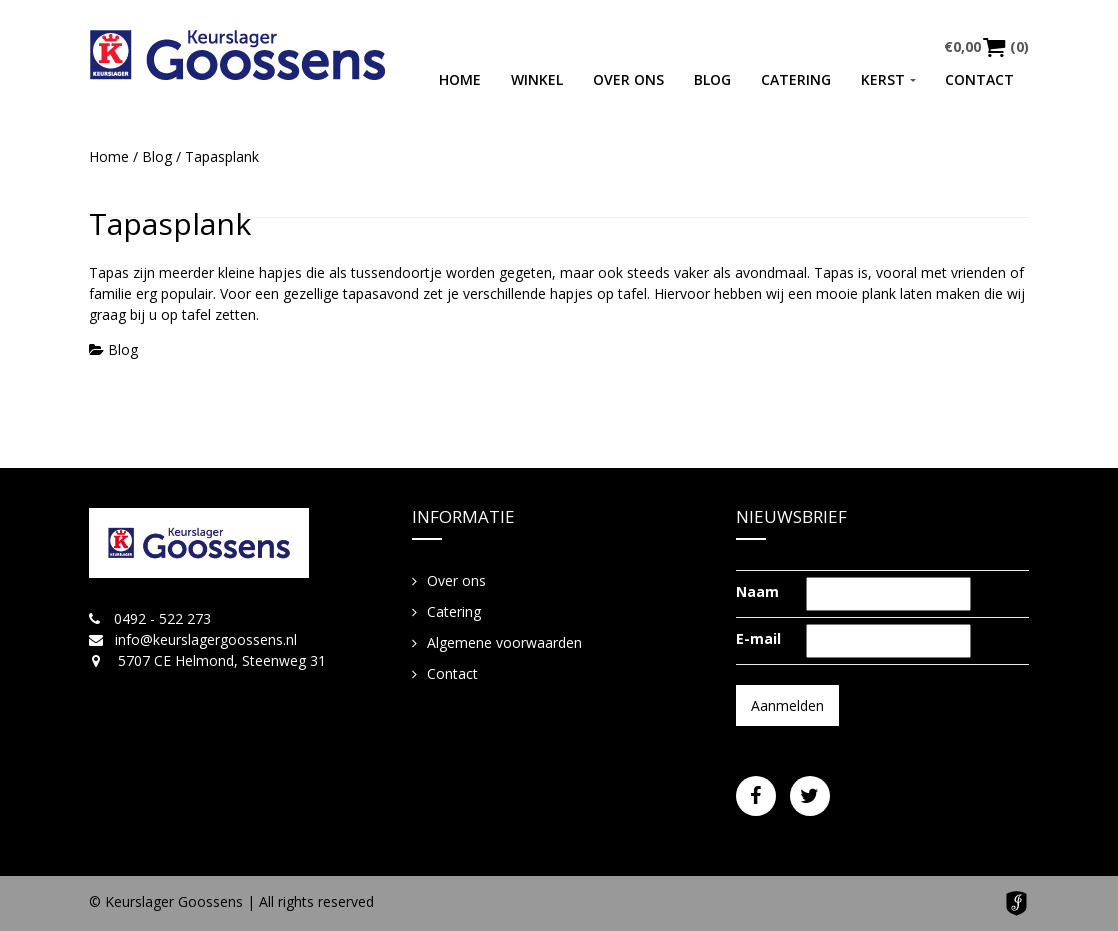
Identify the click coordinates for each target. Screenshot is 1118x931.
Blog (712, 79)
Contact (979, 79)
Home (460, 79)
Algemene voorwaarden (504, 642)
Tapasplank (170, 223)
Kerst (883, 79)
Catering (796, 79)
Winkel (537, 79)
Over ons (628, 79)
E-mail (758, 638)
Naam (757, 591)
